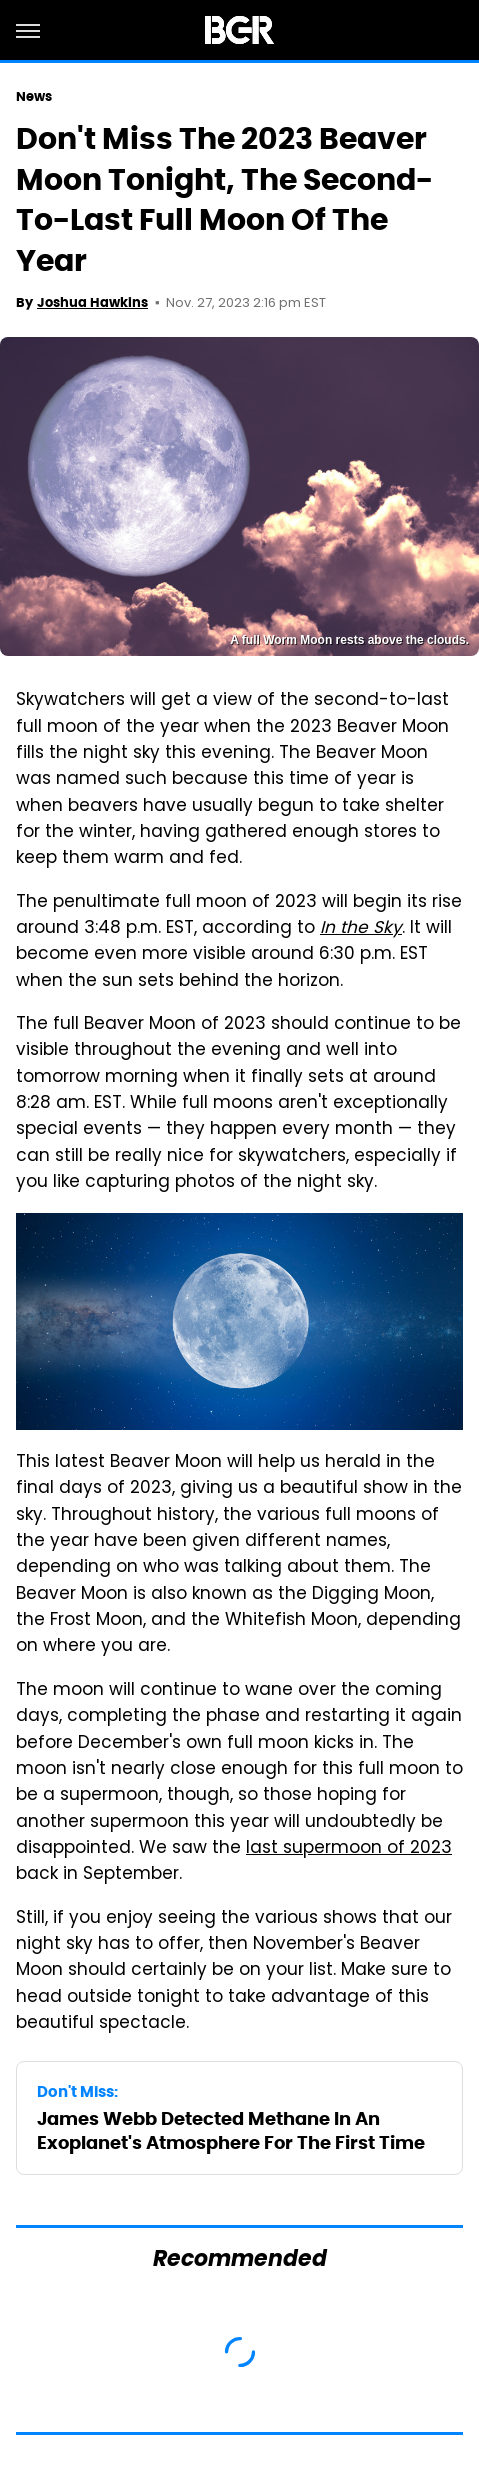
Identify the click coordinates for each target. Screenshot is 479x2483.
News (34, 96)
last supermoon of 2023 (349, 1849)
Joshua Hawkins (92, 302)
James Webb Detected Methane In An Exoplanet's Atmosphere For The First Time (231, 2130)
